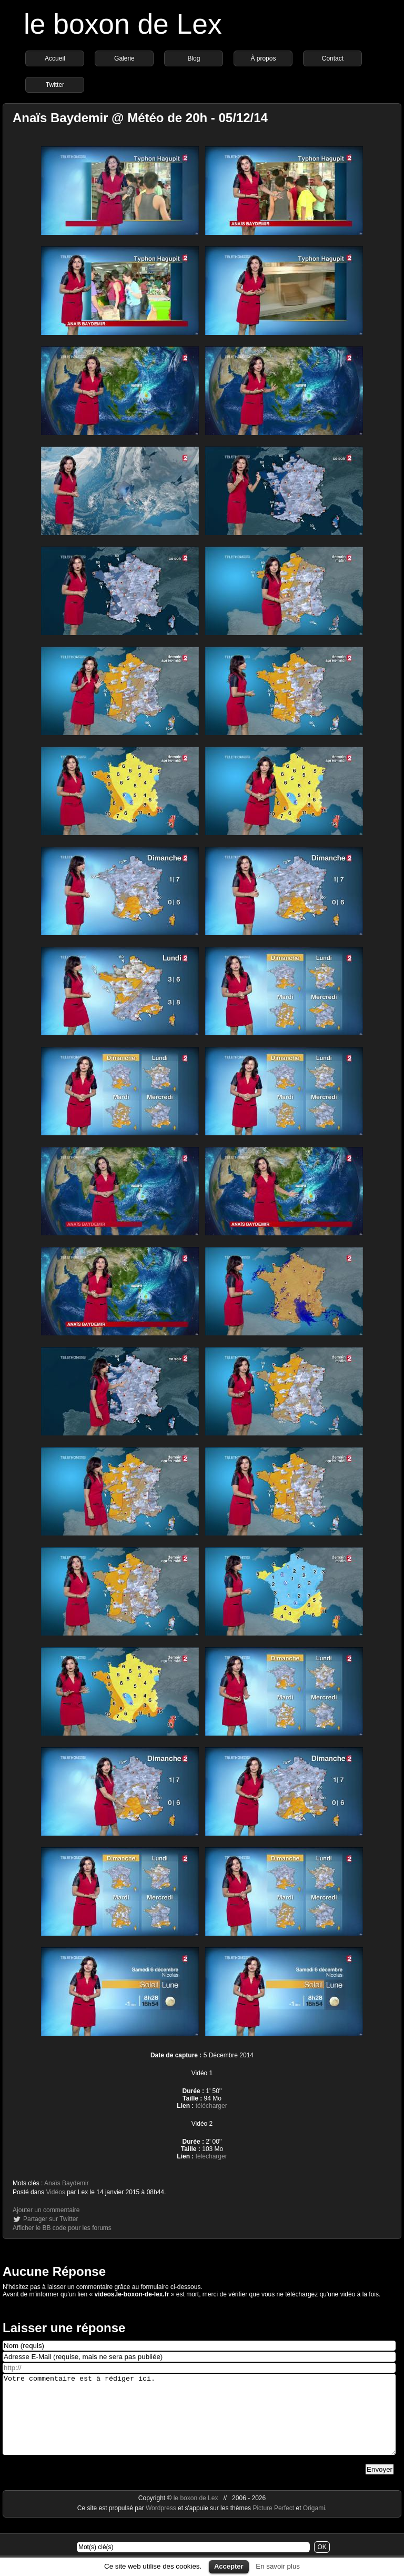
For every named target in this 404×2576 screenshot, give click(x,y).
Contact (333, 58)
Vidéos (55, 2192)
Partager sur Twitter (50, 2219)
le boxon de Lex (123, 23)
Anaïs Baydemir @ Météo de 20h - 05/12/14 (140, 118)
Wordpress (162, 2524)
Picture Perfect (273, 2524)
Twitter (55, 84)
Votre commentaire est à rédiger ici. (199, 2422)
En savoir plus (278, 2566)
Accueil (55, 58)
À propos (263, 58)
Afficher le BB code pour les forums (62, 2228)
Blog (193, 58)
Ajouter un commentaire (46, 2210)
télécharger (211, 2105)
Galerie (124, 58)
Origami (314, 2524)
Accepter (229, 2566)
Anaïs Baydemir (66, 2183)
